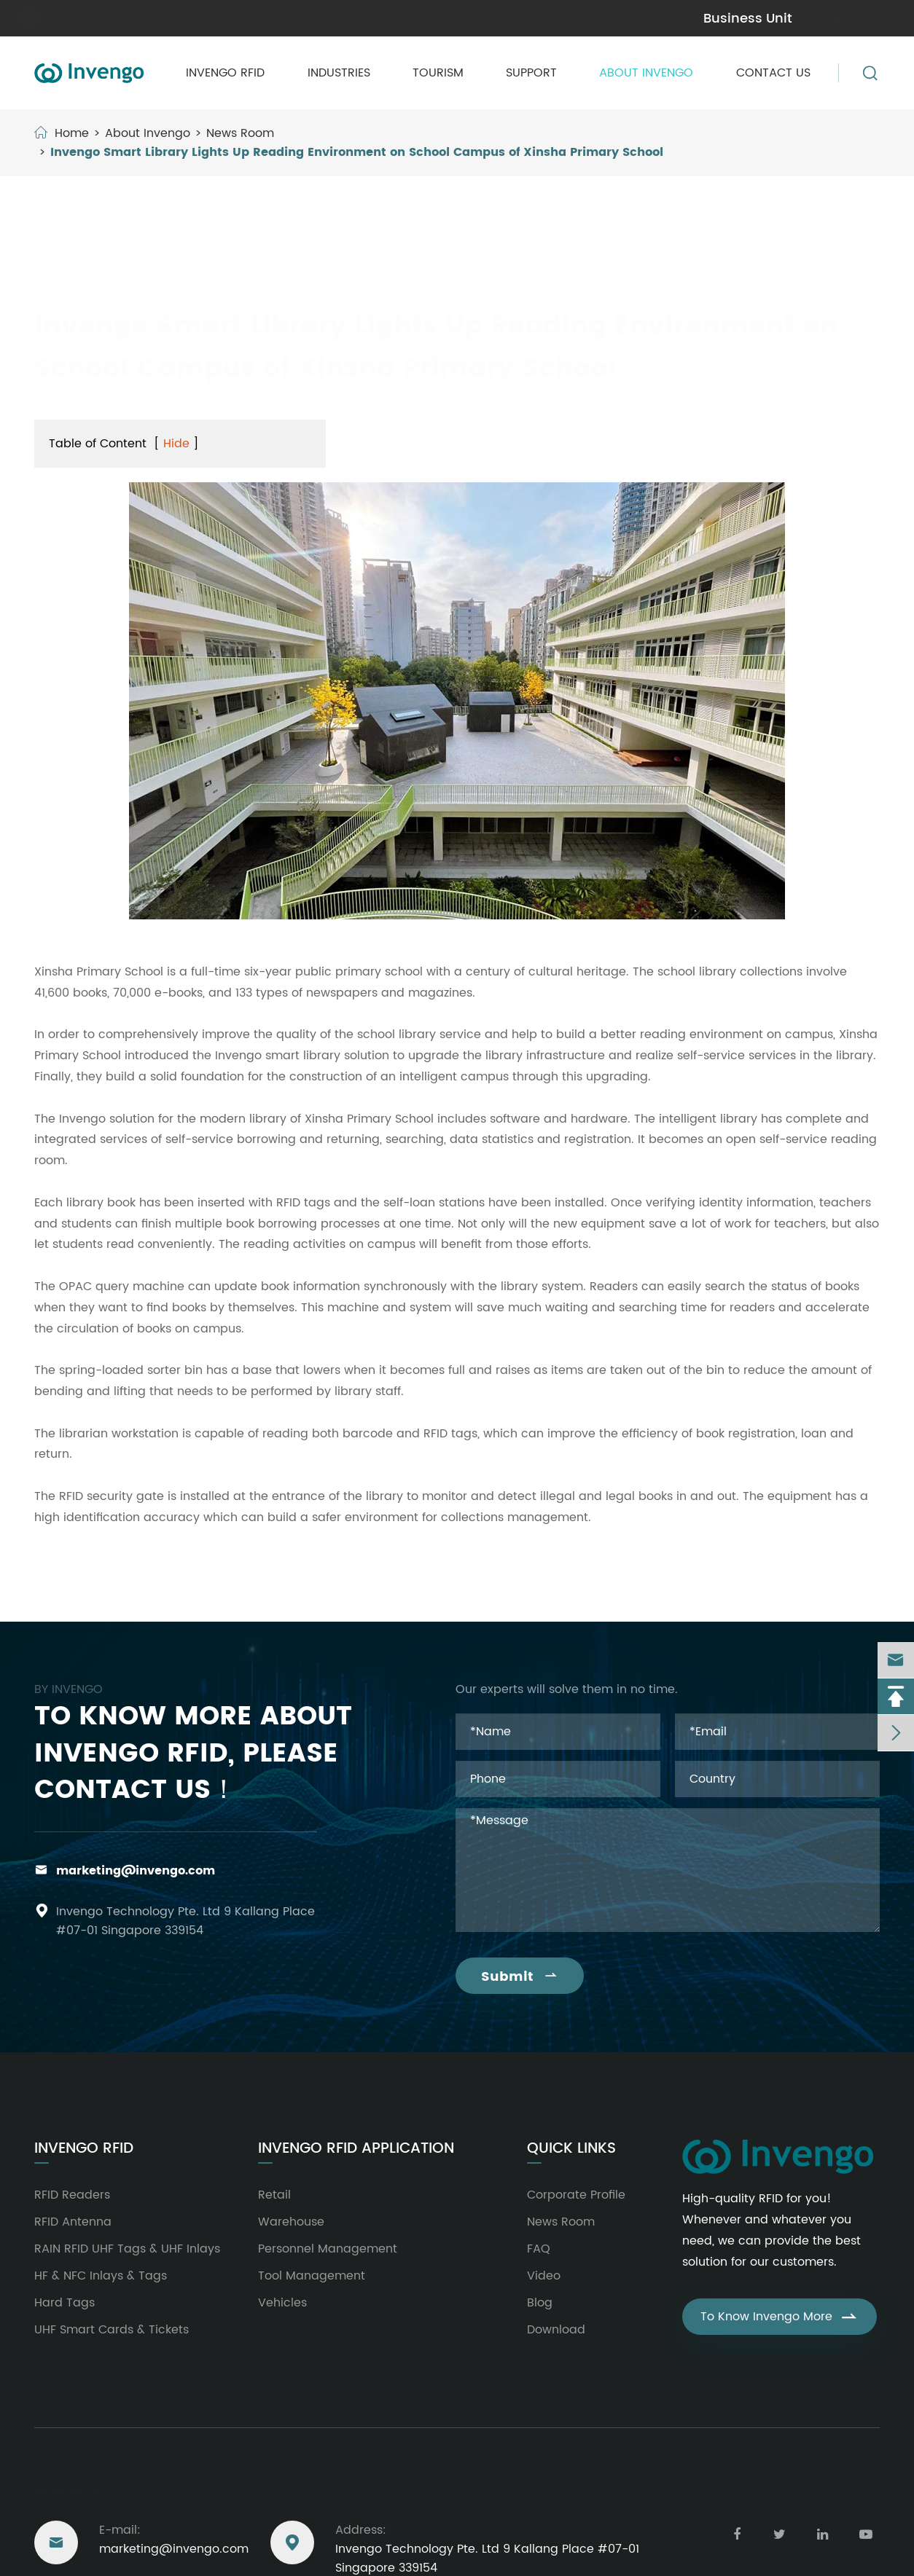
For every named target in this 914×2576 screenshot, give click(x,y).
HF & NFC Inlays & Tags (100, 2275)
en (863, 17)
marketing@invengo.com (113, 18)
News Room (240, 133)
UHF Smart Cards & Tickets (111, 2329)
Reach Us (70, 2488)
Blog (539, 2302)
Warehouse (291, 2221)
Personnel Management (327, 2248)
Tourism (438, 72)
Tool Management (311, 2275)
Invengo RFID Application (356, 2149)
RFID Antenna (73, 2221)
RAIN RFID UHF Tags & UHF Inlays (127, 2248)
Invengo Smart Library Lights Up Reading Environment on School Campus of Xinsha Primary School (356, 152)
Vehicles (282, 2302)
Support (531, 72)
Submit (519, 1976)
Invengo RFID (225, 72)
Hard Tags (64, 2302)
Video (543, 2275)
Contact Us (773, 72)
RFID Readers (72, 2195)
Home (72, 133)
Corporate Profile (576, 2195)
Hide (176, 443)
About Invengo (646, 72)
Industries (339, 72)
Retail (274, 2195)
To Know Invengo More (779, 2316)
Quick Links (571, 2149)
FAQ (538, 2248)
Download (556, 2329)
